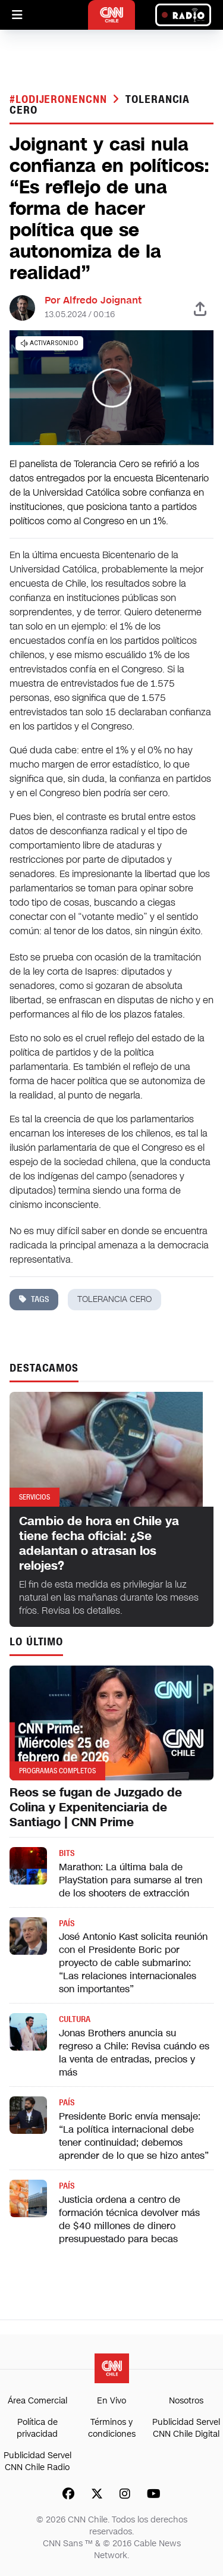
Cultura (74, 2019)
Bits (66, 1853)
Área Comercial (37, 2400)
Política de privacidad (37, 2428)
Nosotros (186, 2400)
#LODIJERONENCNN (60, 99)
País (66, 1923)
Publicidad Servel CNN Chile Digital (186, 2428)
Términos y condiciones (112, 2428)
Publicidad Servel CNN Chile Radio (37, 2461)
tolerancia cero (114, 1299)
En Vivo (111, 2400)
